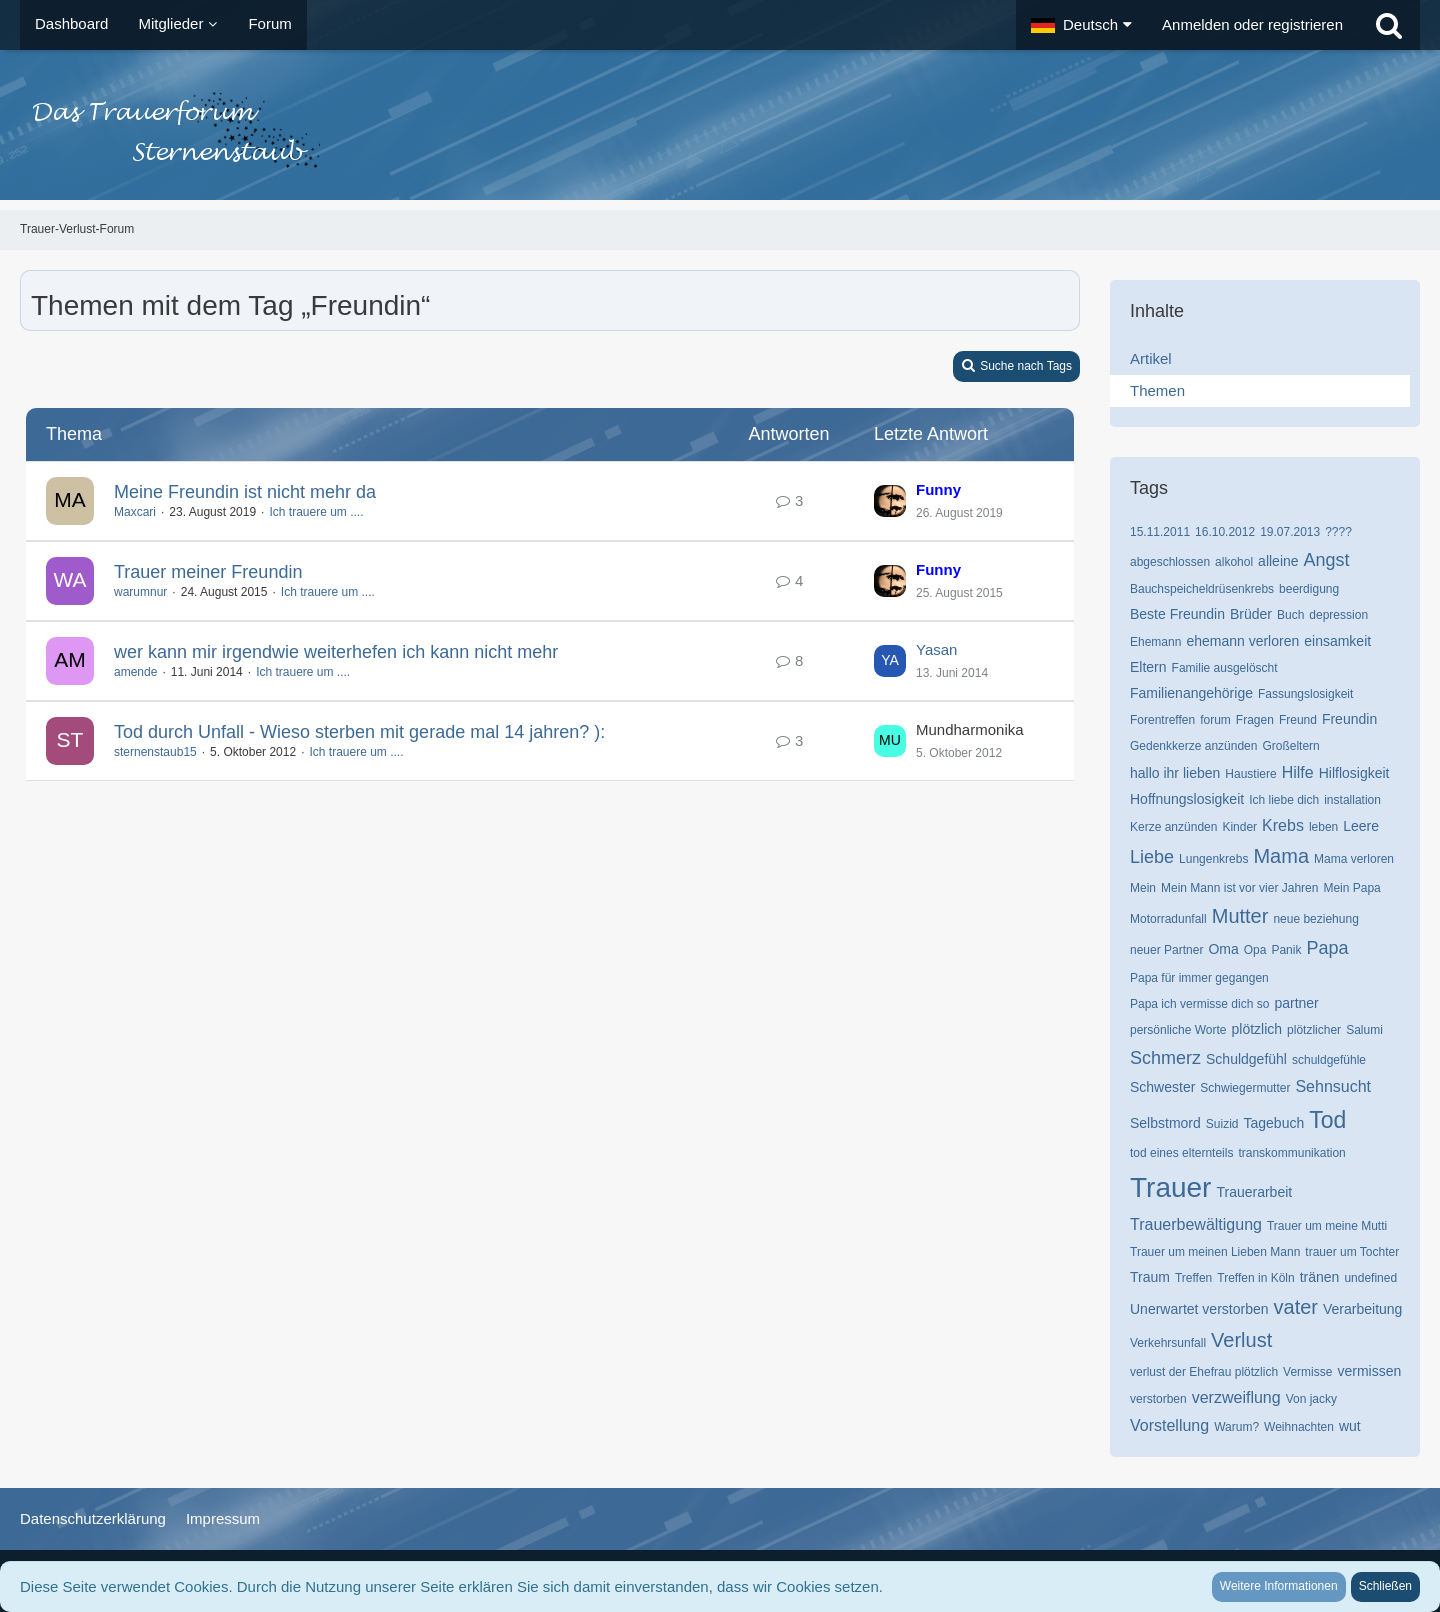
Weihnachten (1299, 1427)
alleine (1278, 561)
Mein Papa (1351, 888)
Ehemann (1155, 642)
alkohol (1234, 562)
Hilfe (1298, 772)
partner (1296, 1003)
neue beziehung (1315, 919)
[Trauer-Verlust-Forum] (720, 130)
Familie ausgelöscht (1225, 668)
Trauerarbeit (1254, 1192)
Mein (1143, 888)
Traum (1150, 1277)
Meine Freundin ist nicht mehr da (245, 492)
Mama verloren (1354, 859)
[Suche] (1389, 25)
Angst (1327, 560)
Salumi (1364, 1030)
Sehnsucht (1333, 1086)
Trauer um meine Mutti (1327, 1226)
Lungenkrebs (1213, 859)
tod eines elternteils (1181, 1153)
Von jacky (1311, 1399)
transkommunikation (1291, 1153)
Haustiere (1250, 774)
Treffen (1193, 1278)
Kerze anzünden (1173, 827)
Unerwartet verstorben (1199, 1309)
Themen (1157, 390)
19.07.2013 (1290, 532)
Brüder (1251, 614)
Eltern (1148, 667)
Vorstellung (1169, 1425)
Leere (1361, 826)
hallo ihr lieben (1175, 773)
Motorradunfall (1168, 919)
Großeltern (1290, 746)
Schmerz (1165, 1058)
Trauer (1170, 1187)
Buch (1290, 615)
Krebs (1283, 825)
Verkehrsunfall (1168, 1343)
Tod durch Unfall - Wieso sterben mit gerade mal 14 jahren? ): (359, 732)
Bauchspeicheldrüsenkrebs (1202, 589)
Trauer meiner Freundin (208, 572)
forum (1215, 720)
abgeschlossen (1170, 562)
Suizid (1222, 1124)
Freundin (1349, 719)
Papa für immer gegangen (1199, 978)
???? (1338, 532)
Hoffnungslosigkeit (1187, 799)
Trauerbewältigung (1196, 1224)
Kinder (1239, 827)
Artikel (1151, 358)
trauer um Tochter (1352, 1252)
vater (1296, 1307)
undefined (1370, 1278)
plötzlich (1257, 1029)
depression (1338, 615)
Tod (1327, 1120)
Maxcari (135, 512)
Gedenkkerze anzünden (1193, 746)
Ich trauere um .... (316, 512)
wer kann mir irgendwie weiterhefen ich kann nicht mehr (336, 652)
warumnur (140, 592)
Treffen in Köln (1255, 1278)
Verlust (1241, 1340)
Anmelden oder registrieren (1252, 24)
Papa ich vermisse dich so (1199, 1004)
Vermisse (1307, 1372)
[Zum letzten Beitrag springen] (890, 501)
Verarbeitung (1362, 1309)
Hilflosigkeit (1354, 773)
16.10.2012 (1225, 532)
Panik (1286, 950)
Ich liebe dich (1284, 800)
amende (135, 672)
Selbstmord (1165, 1123)
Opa (1255, 950)
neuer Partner (1166, 950)
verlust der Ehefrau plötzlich (1204, 1372)
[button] (1081, 25)
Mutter (1240, 916)
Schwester (1162, 1087)
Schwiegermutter (1245, 1088)
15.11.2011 (1160, 532)
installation (1352, 800)
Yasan (936, 649)
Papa (1327, 948)
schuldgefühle (1329, 1060)
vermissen (1369, 1371)
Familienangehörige (1191, 693)
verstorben (1158, 1399)
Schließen (1385, 1586)
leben (1323, 827)
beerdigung (1309, 589)
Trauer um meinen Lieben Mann (1215, 1252)
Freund (1298, 720)
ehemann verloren (1242, 641)
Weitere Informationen (1279, 1586)
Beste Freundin (1177, 614)
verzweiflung (1236, 1397)
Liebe (1152, 857)
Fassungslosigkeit (1305, 694)
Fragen (1255, 720)
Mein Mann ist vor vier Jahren (1239, 888)
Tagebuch (1274, 1123)
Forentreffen (1162, 720)
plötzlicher (1314, 1030)
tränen (1320, 1277)
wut (1350, 1426)
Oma (1223, 949)
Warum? (1236, 1427)
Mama (1281, 856)
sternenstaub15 (155, 752)
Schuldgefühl (1246, 1059)
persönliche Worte (1178, 1030)
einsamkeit (1337, 641)
